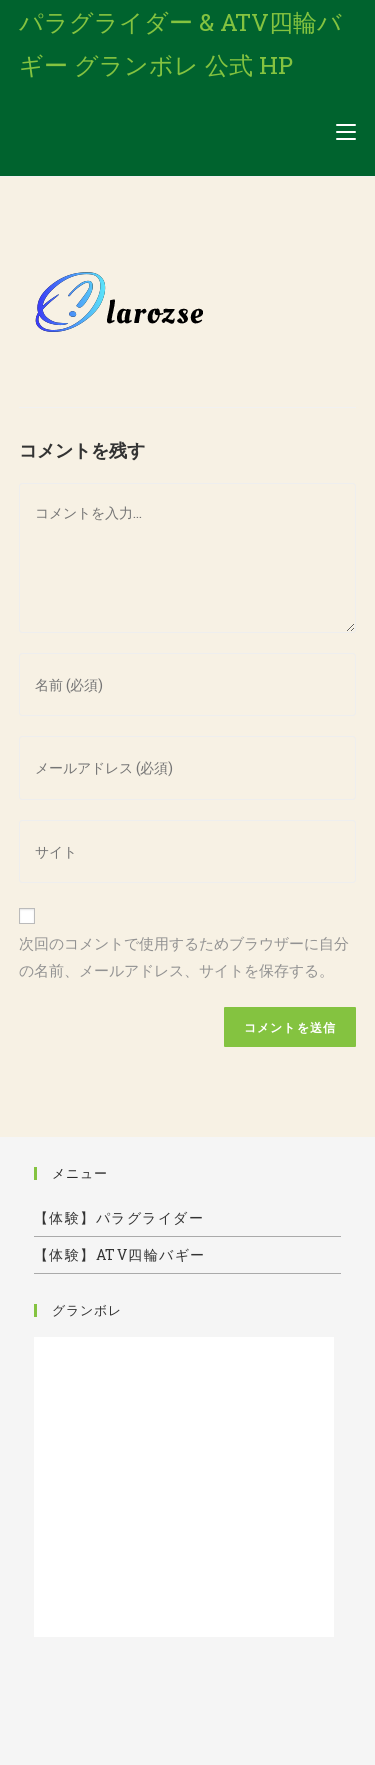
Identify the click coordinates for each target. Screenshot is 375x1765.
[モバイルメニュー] (346, 132)
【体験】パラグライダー (119, 1217)
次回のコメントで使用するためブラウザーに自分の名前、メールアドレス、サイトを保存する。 (184, 956)
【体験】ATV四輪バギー (120, 1254)
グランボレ (87, 1310)
